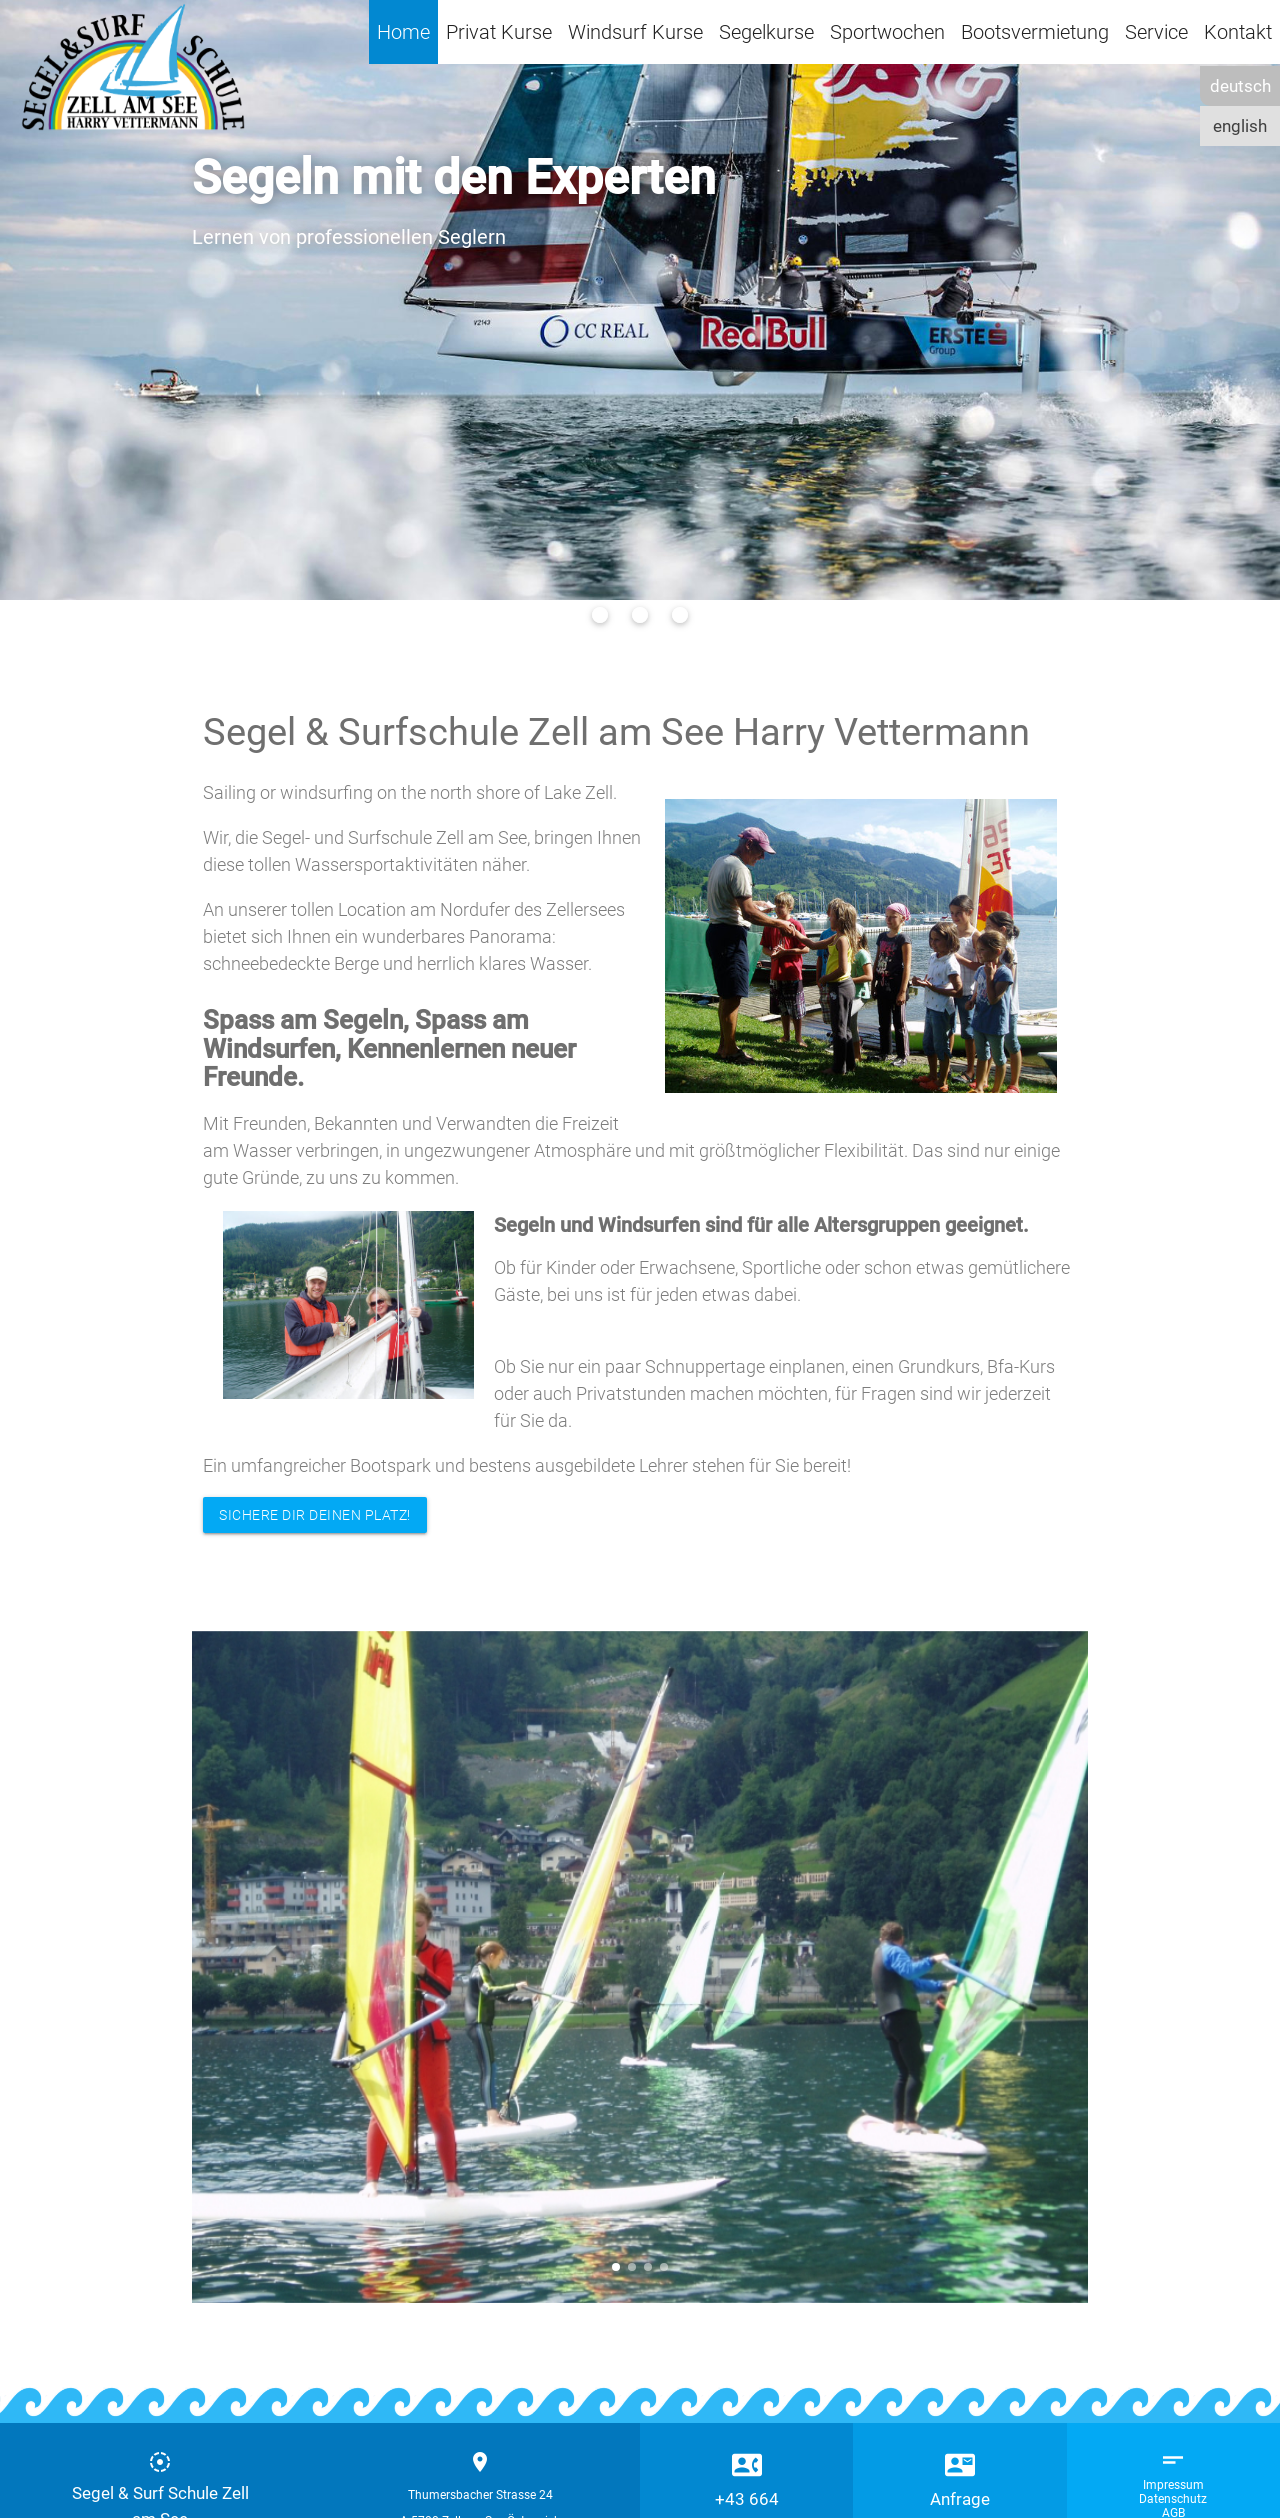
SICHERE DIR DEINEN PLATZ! (315, 1515)
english (1240, 126)
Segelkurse (766, 32)
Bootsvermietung (1035, 32)
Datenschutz (1173, 2499)
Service (1156, 32)
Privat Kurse (499, 32)
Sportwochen (887, 32)
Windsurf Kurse (635, 32)
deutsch (1240, 86)
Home (403, 32)
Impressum (1173, 2485)
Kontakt (1238, 32)
